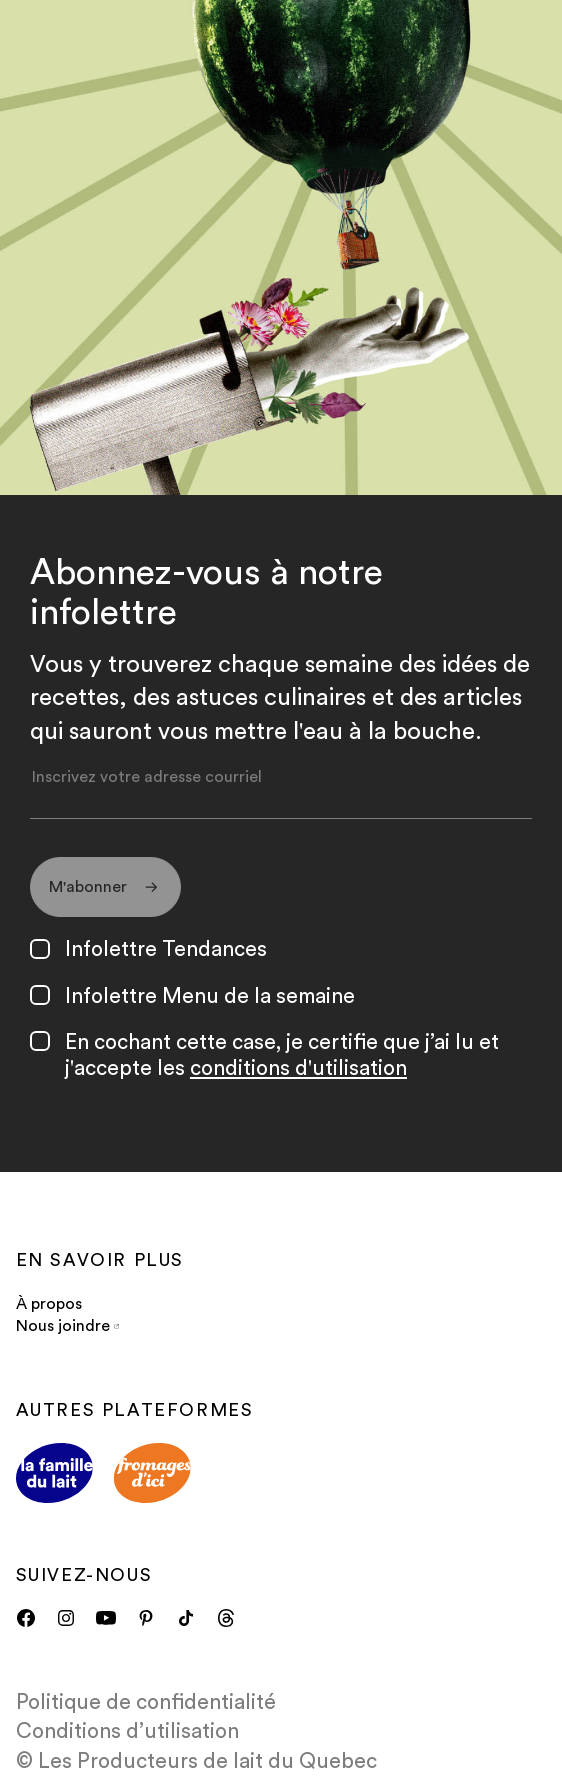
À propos (49, 1304)
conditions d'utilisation (298, 1068)
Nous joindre (67, 1326)
